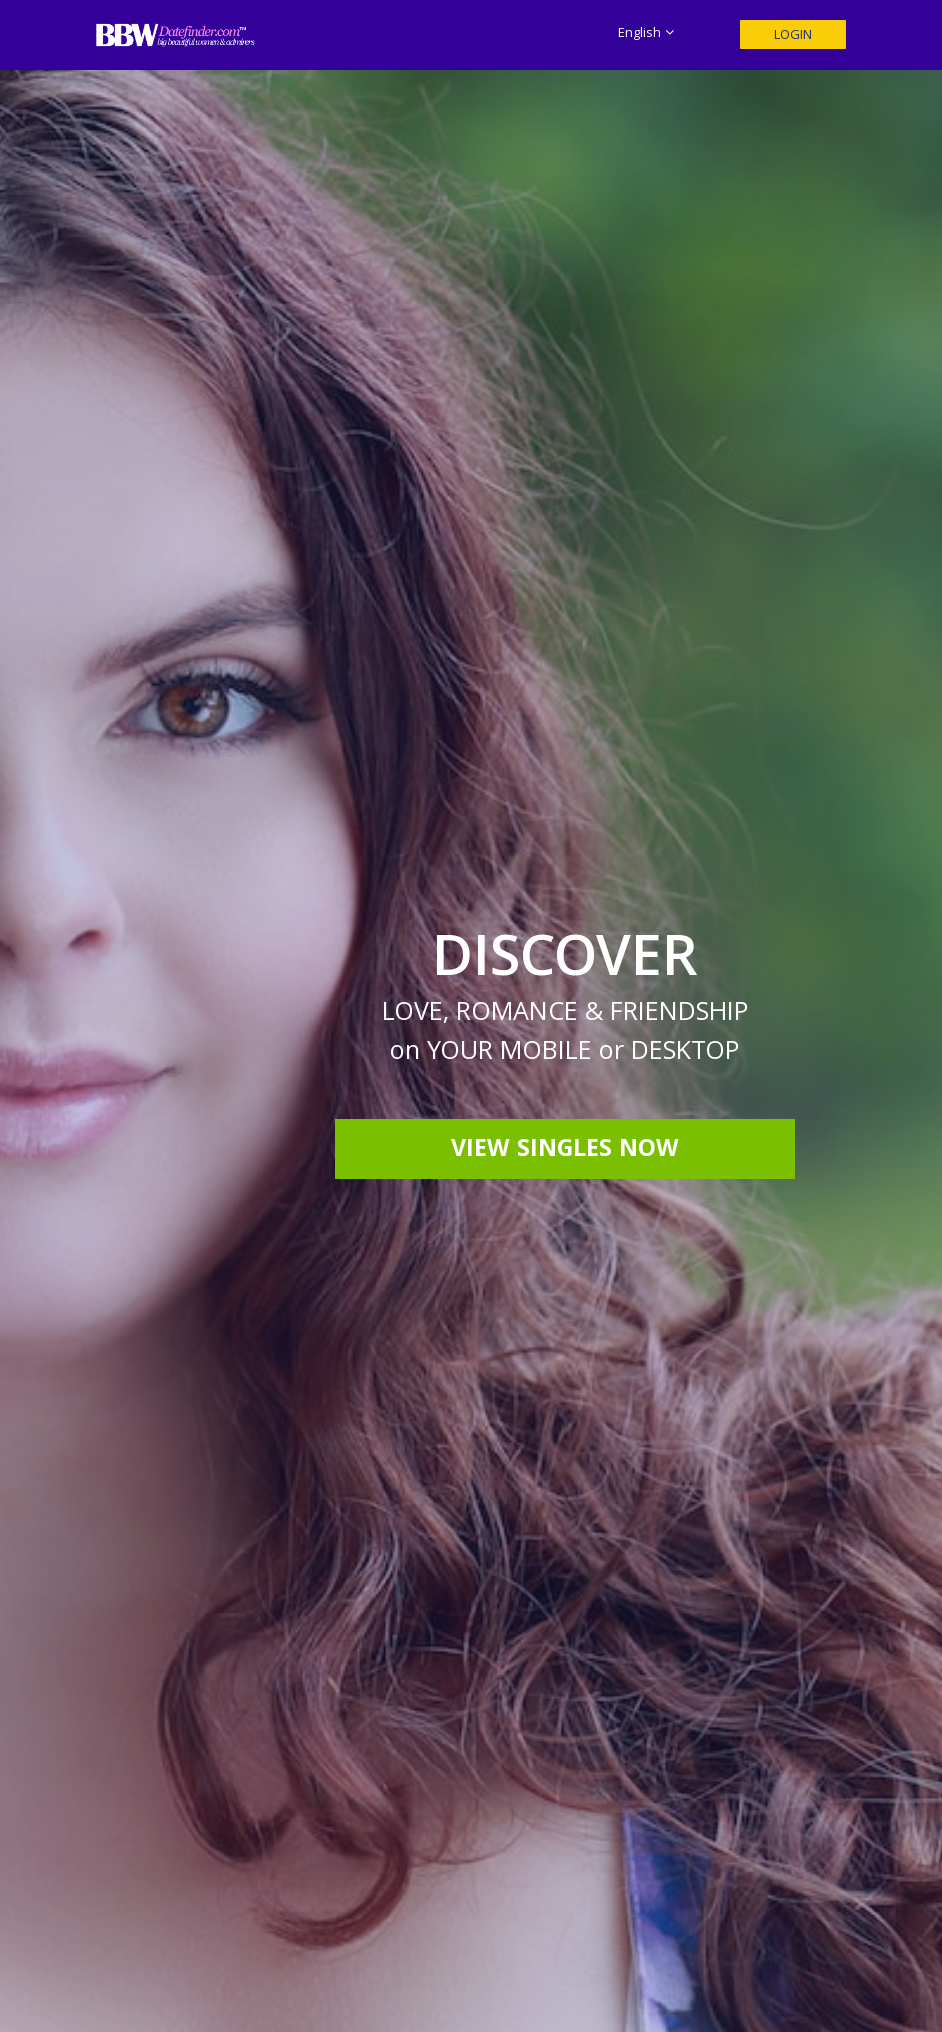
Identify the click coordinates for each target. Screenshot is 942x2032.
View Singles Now (565, 1151)
